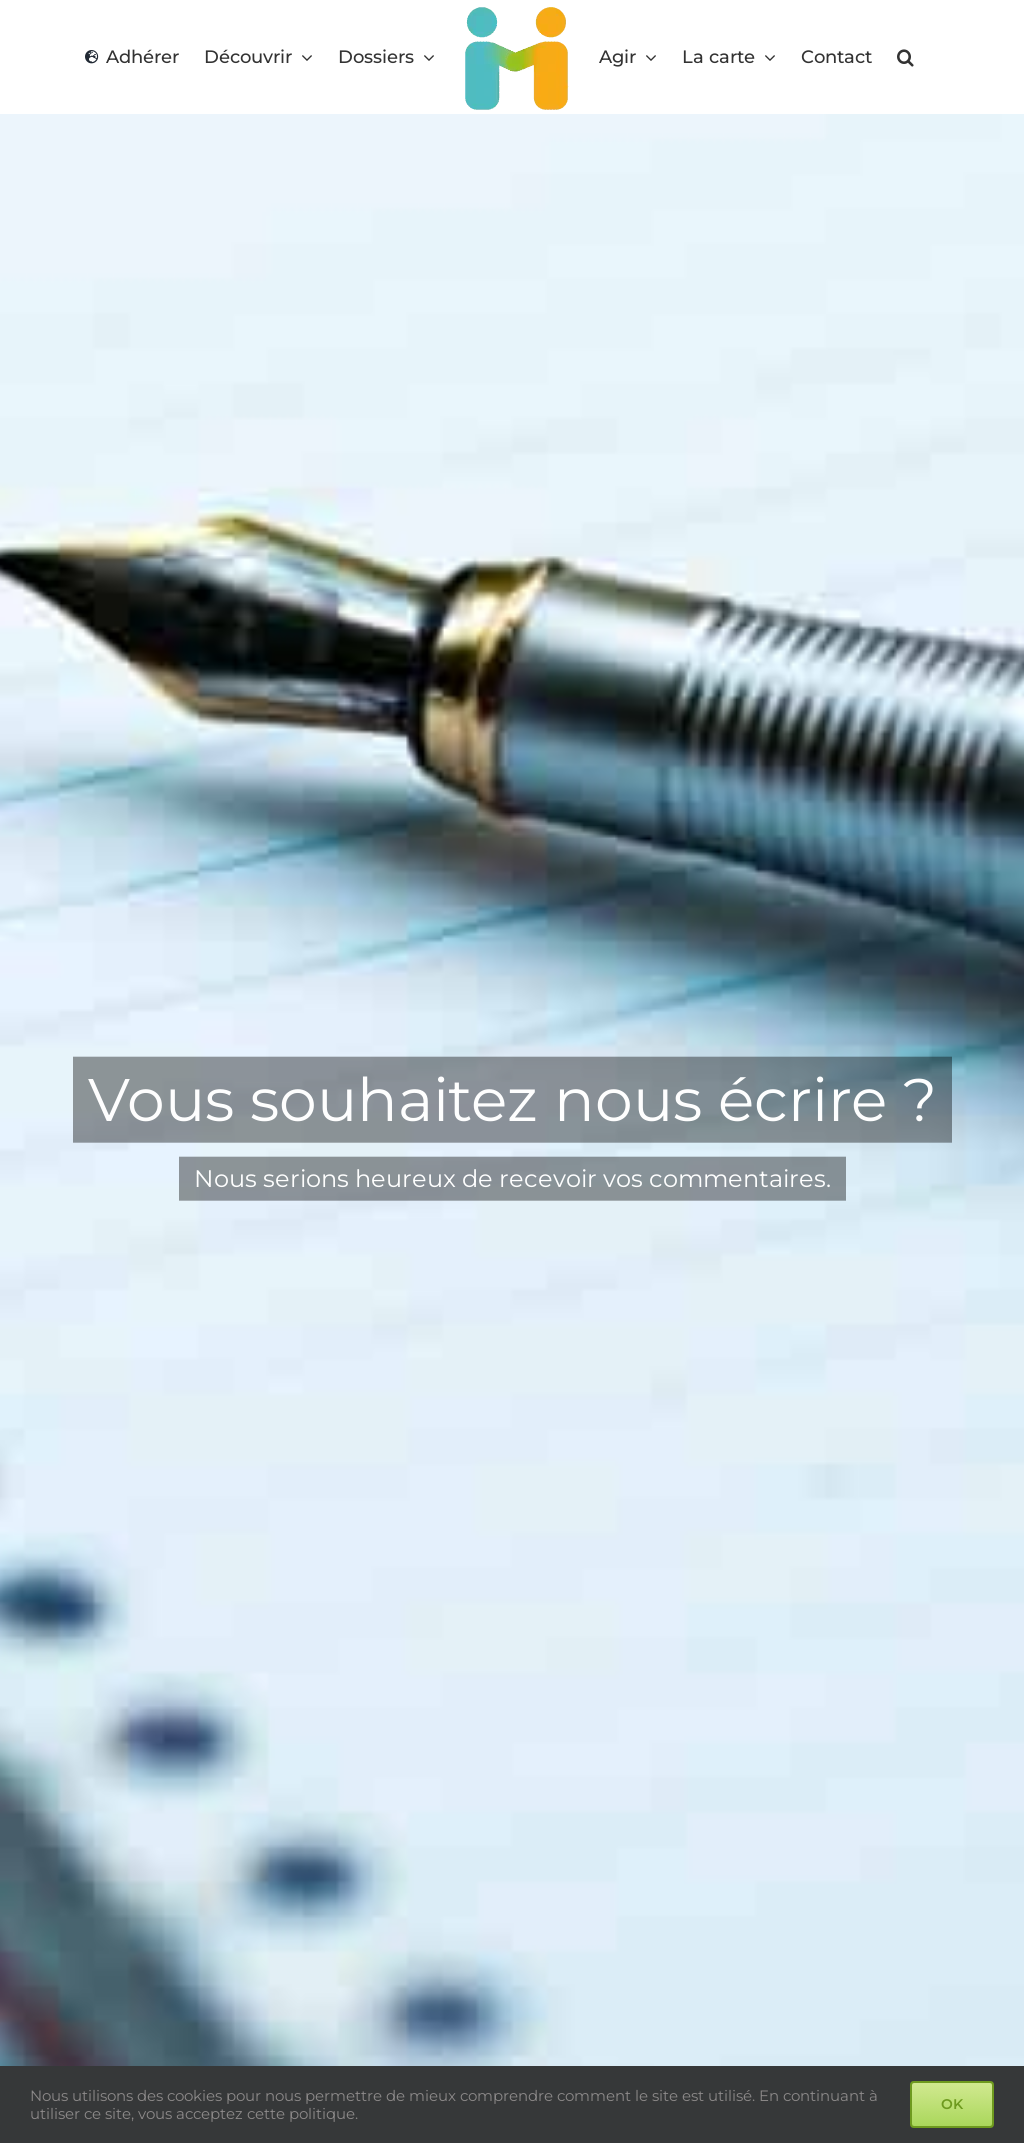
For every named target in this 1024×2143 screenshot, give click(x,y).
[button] (905, 57)
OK (952, 2104)
